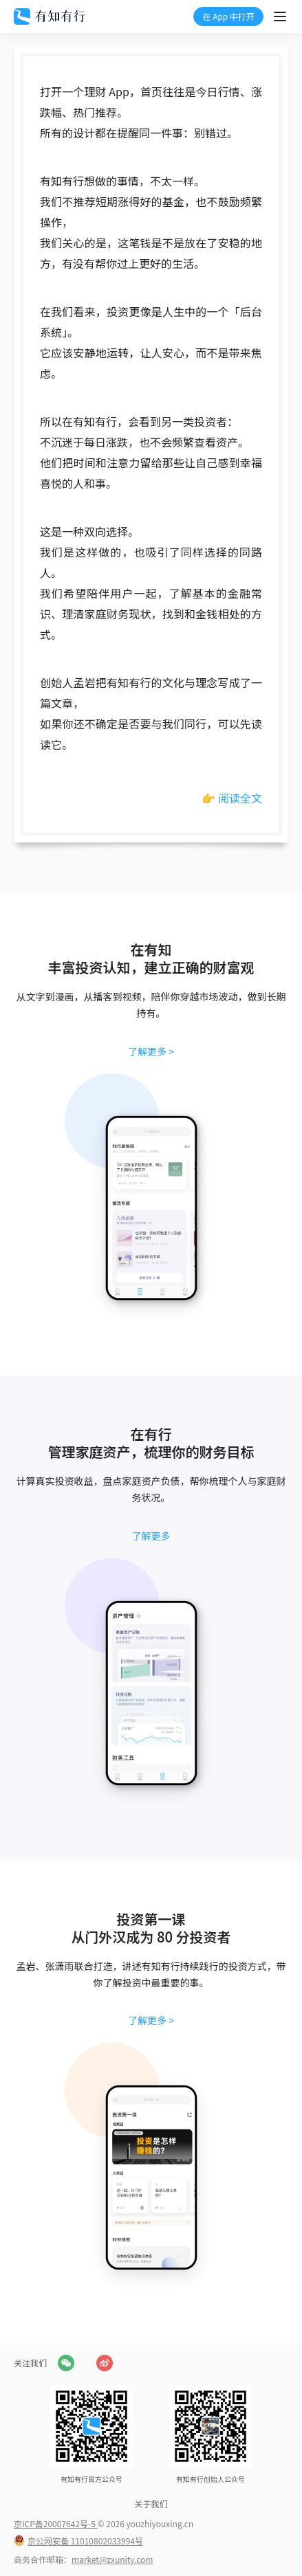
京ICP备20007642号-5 (56, 2523)
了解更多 (151, 1536)
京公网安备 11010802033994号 (85, 2540)
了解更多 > (151, 1051)
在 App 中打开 (228, 16)
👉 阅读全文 (232, 797)
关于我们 (150, 2503)
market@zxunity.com (112, 2559)
